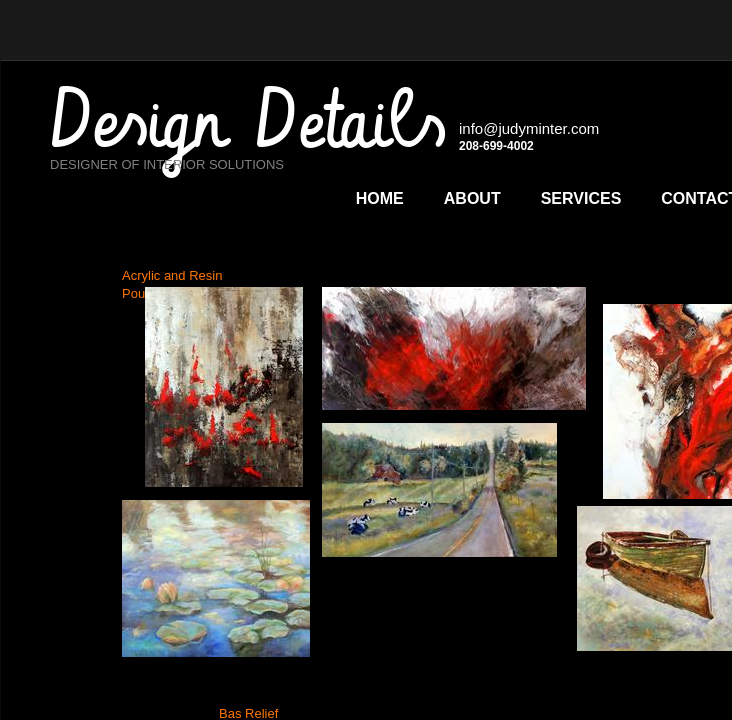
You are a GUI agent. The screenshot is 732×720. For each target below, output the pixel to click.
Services (581, 198)
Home (380, 198)
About (472, 198)
